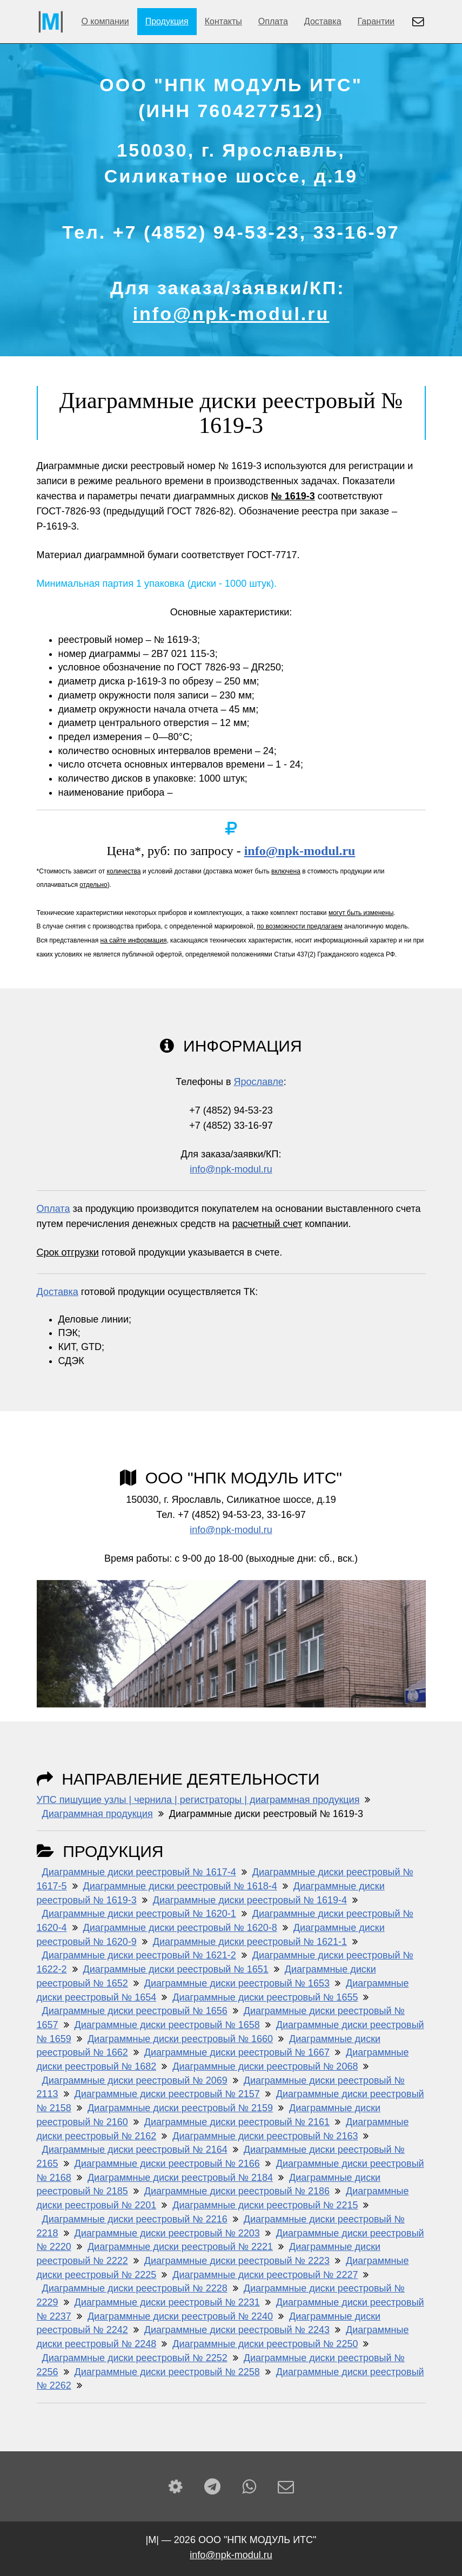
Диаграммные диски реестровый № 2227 (265, 2274)
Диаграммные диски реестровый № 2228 (134, 2288)
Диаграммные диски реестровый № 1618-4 (180, 1886)
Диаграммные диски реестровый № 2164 (134, 2149)
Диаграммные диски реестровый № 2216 (134, 2219)
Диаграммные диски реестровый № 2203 (167, 2233)
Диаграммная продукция (97, 1813)
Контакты (223, 21)
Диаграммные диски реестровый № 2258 (167, 2372)
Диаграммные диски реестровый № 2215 (265, 2205)
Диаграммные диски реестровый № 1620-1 (139, 1913)
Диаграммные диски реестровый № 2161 (237, 2122)
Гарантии (376, 21)
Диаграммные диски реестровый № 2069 (134, 2080)
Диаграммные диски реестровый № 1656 (134, 2010)
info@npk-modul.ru (231, 313)
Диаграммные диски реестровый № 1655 (265, 1997)
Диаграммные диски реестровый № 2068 (265, 2066)
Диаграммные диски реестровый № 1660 (180, 2038)
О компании (105, 21)
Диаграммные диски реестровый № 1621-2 (139, 1955)
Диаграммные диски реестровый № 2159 (180, 2108)
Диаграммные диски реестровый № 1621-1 (250, 1941)
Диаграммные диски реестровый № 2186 (237, 2191)
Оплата (273, 21)
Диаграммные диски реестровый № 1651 (176, 1969)
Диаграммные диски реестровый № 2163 (265, 2136)
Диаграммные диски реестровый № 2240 (180, 2316)
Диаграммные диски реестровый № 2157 (167, 2094)
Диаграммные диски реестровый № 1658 (167, 2024)
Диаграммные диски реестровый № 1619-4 (250, 1900)
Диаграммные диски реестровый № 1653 (237, 1983)
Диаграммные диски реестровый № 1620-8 (180, 1927)
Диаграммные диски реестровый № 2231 (167, 2302)
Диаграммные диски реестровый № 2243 (237, 2329)
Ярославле (258, 1081)
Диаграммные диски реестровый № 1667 (237, 2052)
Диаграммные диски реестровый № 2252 (134, 2358)
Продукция (167, 21)
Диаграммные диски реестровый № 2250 (265, 2343)
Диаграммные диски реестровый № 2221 (180, 2246)
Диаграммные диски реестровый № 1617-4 (139, 1872)
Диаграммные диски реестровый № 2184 (180, 2177)
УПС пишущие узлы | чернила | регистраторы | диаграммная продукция (198, 1799)
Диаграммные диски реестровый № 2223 (237, 2260)
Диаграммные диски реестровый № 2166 (167, 2163)
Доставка (323, 21)
